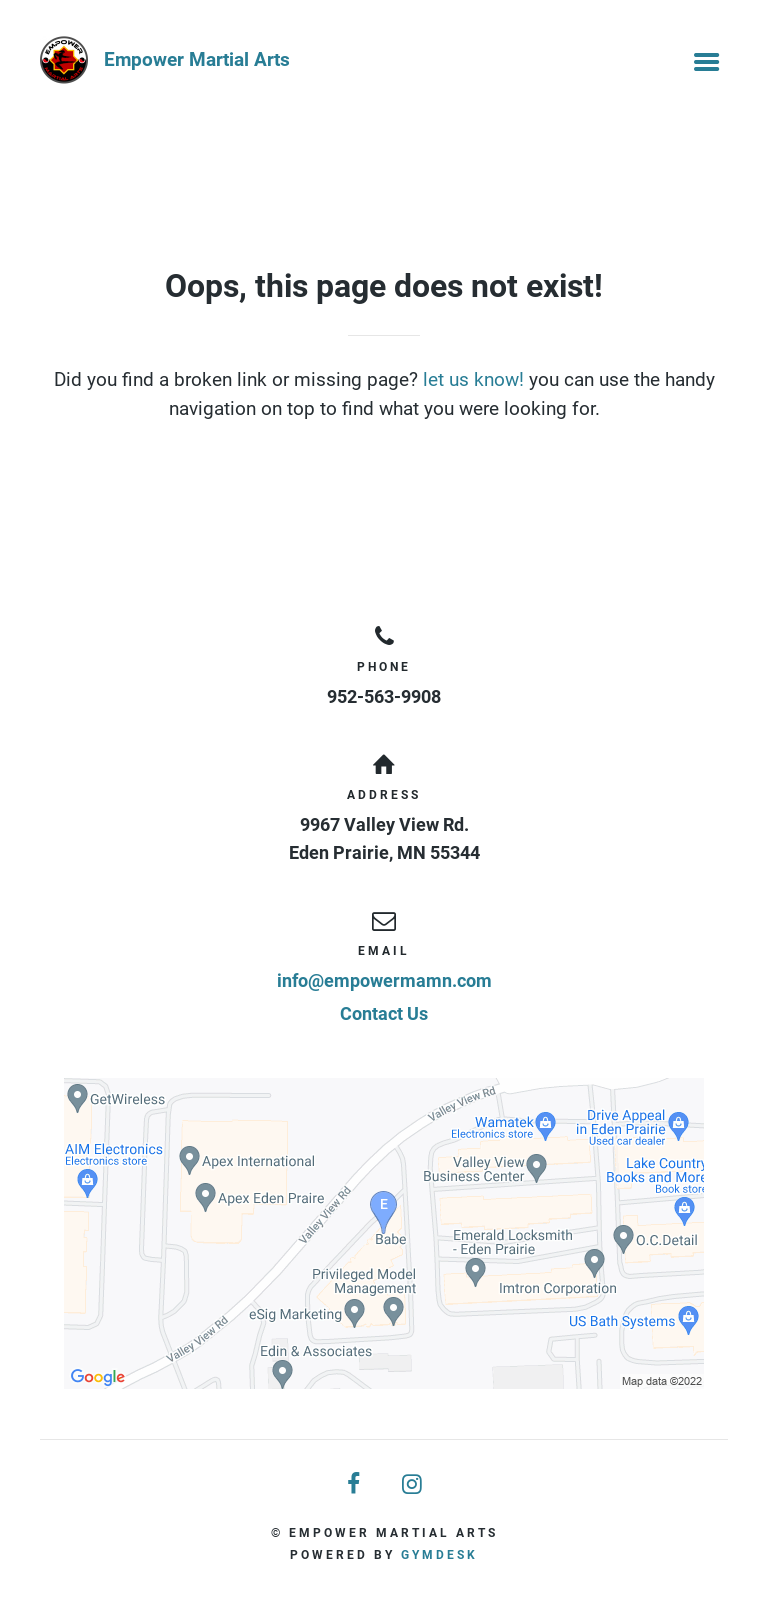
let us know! (473, 379)
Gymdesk (439, 1555)
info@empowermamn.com (384, 980)
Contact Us (384, 1013)
